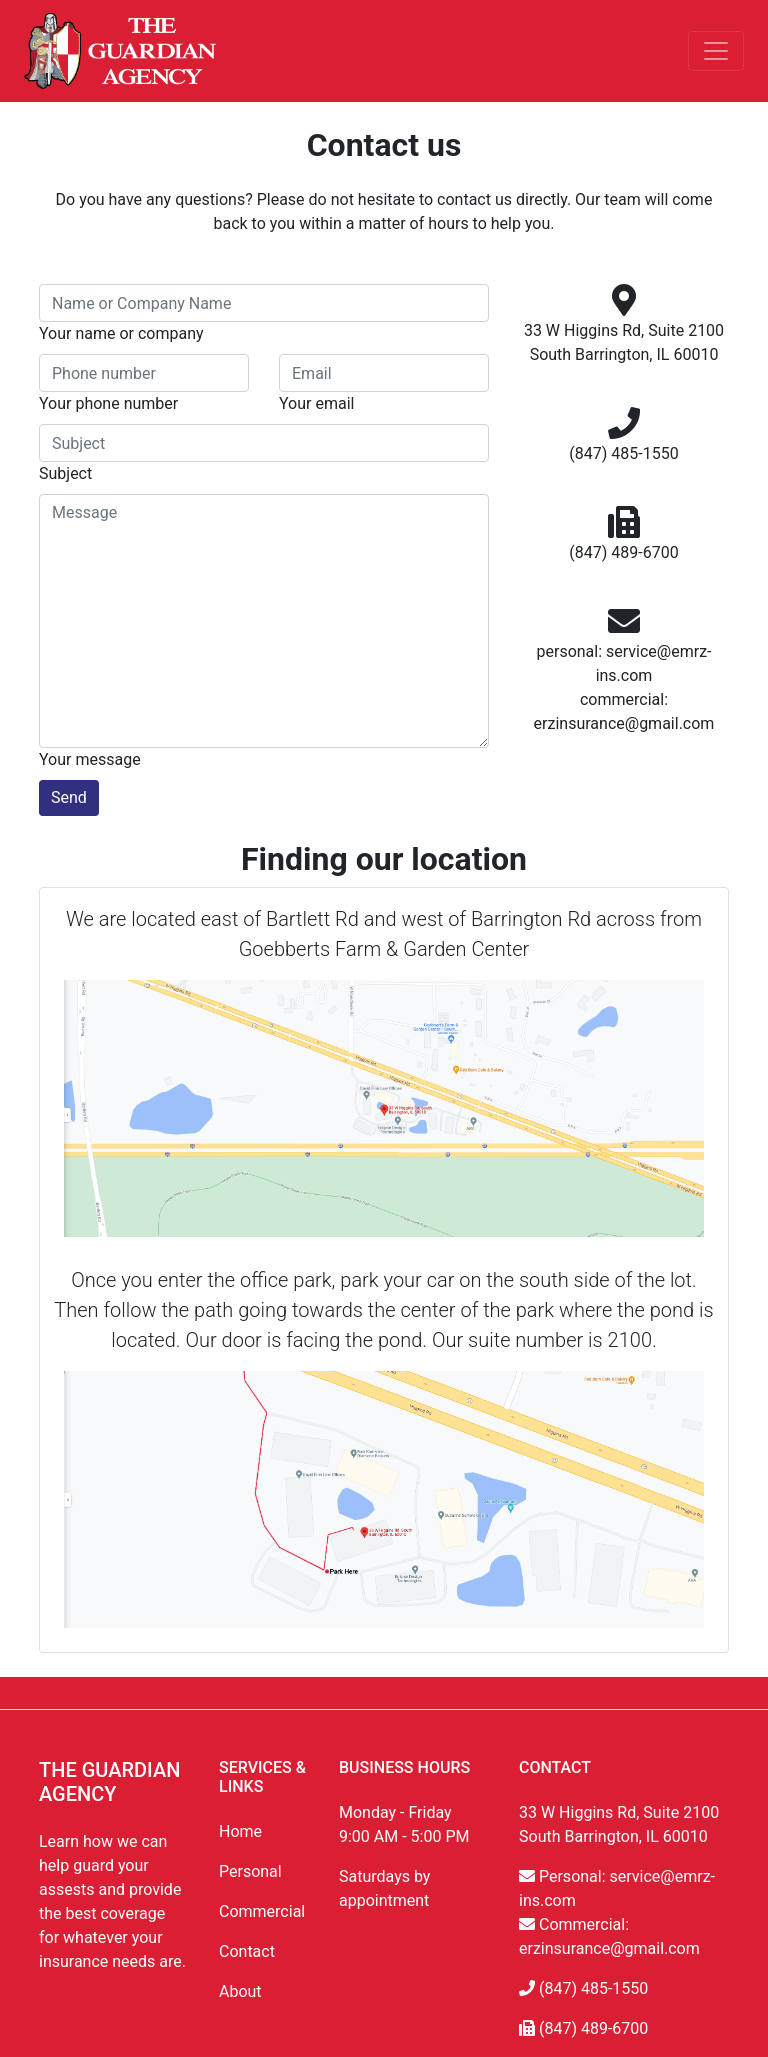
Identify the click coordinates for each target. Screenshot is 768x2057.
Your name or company (121, 333)
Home (240, 1831)
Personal (250, 1871)
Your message (90, 759)
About (240, 1991)
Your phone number (108, 403)
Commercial (262, 1911)
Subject (65, 473)
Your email (316, 403)
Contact (247, 1951)
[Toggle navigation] (716, 51)
